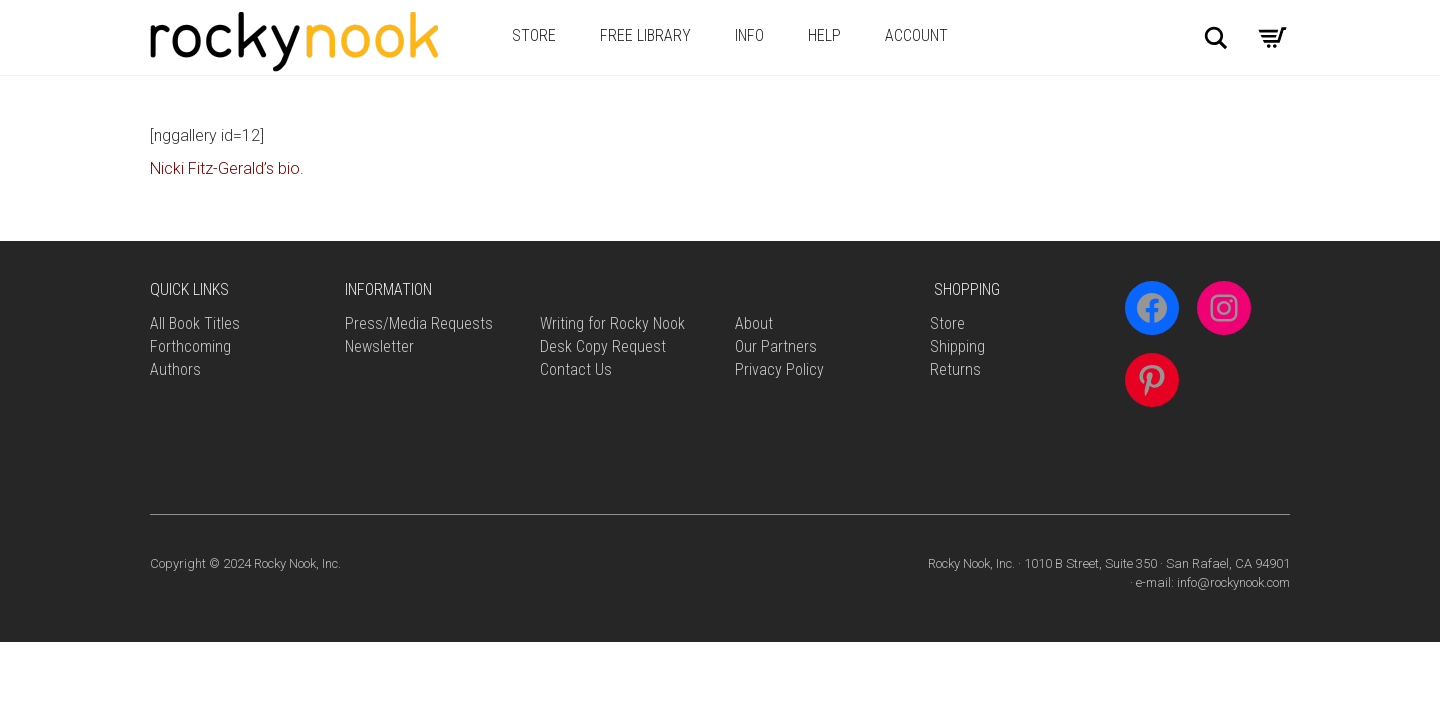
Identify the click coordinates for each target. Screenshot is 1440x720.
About (754, 323)
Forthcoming (190, 346)
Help (824, 35)
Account (916, 35)
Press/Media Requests (419, 323)
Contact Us (576, 369)
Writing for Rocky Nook (612, 323)
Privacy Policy (779, 369)
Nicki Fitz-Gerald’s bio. (227, 168)
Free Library (645, 35)
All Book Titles (195, 323)
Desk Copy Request (603, 346)
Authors (175, 369)
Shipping (957, 346)
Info (749, 35)
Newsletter (379, 346)
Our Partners (776, 346)
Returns (955, 369)
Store (534, 35)
